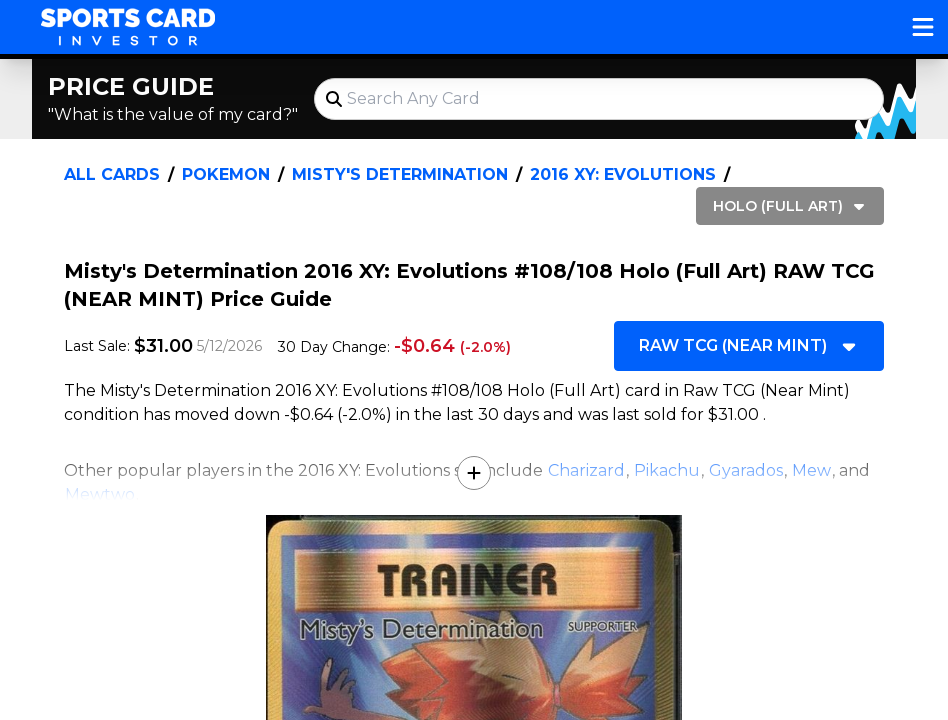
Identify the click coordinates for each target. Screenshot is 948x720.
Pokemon (226, 174)
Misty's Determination (400, 174)
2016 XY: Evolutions (623, 174)
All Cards (112, 174)
